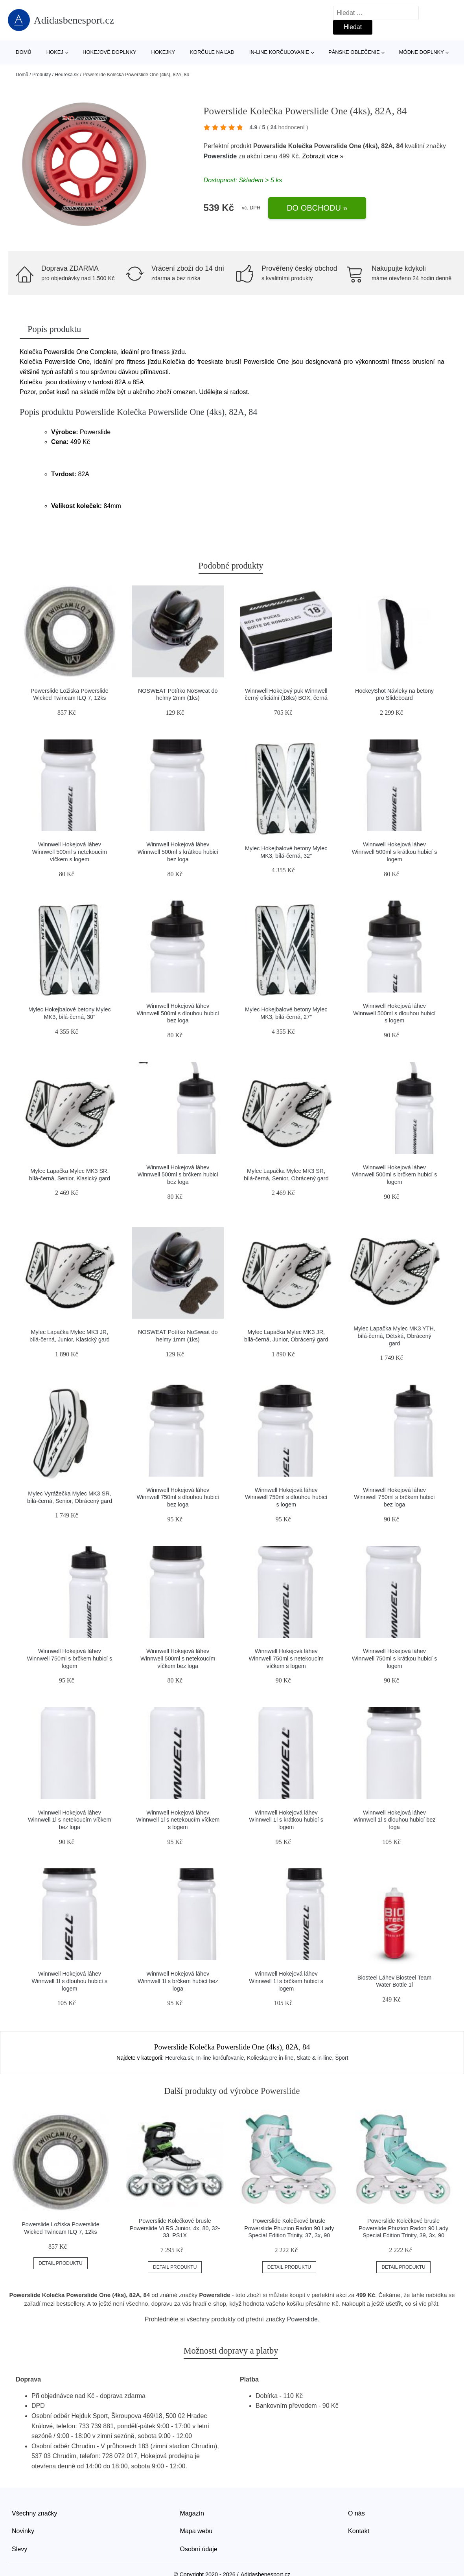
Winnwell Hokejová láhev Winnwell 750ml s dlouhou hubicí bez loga (178, 1497)
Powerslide (220, 156)
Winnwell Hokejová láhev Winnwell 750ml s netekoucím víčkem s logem (286, 1658)
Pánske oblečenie (354, 52)
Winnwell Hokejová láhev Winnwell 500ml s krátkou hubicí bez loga (178, 851)
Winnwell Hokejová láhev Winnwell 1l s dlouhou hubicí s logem (70, 1981)
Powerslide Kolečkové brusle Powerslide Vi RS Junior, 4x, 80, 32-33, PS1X (175, 2228)
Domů (23, 52)
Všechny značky (34, 2513)
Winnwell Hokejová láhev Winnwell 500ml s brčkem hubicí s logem (394, 1174)
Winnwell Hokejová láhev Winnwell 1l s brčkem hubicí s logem (286, 1981)
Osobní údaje (198, 2549)
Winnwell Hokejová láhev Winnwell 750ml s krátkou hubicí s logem (394, 1658)
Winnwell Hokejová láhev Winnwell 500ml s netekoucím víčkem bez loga (177, 1658)
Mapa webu (196, 2531)
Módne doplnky (421, 52)
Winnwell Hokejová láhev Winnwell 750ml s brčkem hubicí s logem (69, 1658)
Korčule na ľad (212, 52)
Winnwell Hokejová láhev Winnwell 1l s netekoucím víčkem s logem (177, 1819)
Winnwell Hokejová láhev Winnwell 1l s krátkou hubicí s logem (286, 1819)
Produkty (41, 74)
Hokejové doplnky (109, 52)
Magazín (192, 2513)
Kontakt (358, 2531)
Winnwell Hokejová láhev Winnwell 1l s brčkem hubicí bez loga (178, 1981)
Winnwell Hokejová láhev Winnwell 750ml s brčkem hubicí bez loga (394, 1497)
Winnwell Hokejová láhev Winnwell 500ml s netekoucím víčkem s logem (69, 851)
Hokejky (163, 52)
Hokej (54, 52)
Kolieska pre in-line (270, 2058)
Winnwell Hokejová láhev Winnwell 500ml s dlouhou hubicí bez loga (178, 1013)
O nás (356, 2513)
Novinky (23, 2531)
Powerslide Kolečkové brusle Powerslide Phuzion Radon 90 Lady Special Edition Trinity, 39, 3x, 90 (403, 2228)
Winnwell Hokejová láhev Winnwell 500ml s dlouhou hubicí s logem (394, 1013)
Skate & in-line (314, 2058)
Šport (341, 2058)
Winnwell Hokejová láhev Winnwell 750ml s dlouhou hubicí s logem (286, 1497)
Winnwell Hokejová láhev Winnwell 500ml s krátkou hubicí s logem (394, 851)
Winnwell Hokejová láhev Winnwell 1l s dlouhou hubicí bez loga (395, 1819)
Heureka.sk (67, 74)
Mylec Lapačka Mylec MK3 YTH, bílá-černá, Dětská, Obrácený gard (394, 1335)
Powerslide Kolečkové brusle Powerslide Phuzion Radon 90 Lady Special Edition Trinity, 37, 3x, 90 (289, 2228)
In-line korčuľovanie (279, 52)
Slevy (19, 2549)
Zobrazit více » (322, 156)
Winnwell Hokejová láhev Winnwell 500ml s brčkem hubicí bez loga (178, 1174)
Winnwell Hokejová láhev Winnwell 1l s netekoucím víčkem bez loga (69, 1819)
